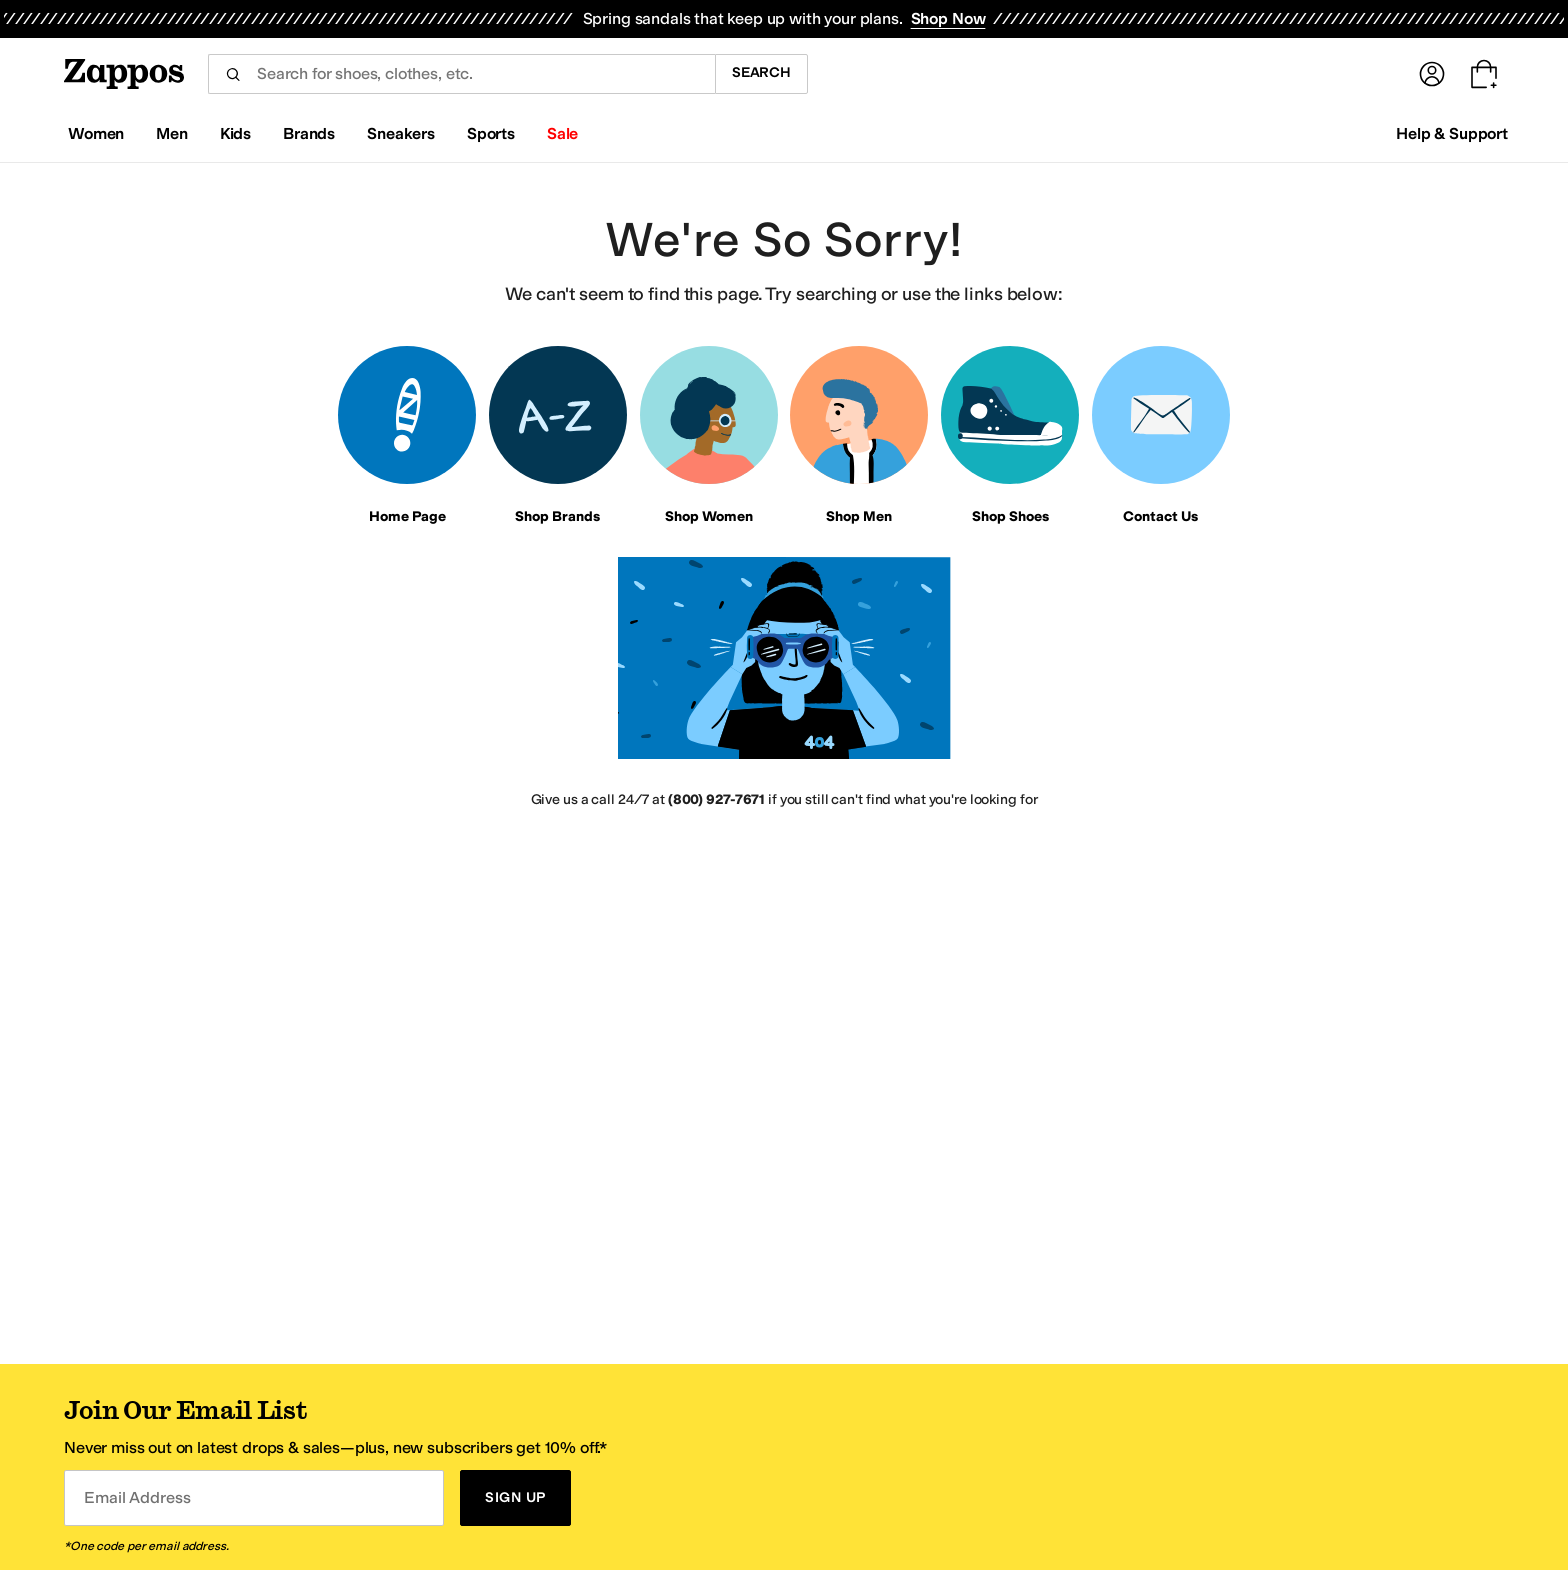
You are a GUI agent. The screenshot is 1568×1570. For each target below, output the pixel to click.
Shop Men (859, 516)
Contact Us (1160, 516)
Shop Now (948, 18)
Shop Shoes (1010, 516)
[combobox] (461, 74)
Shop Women (709, 516)
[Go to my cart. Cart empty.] (1484, 74)
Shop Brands (557, 516)
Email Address (137, 1497)
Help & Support (1452, 133)
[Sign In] (1432, 74)
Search (761, 72)
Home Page (407, 516)
